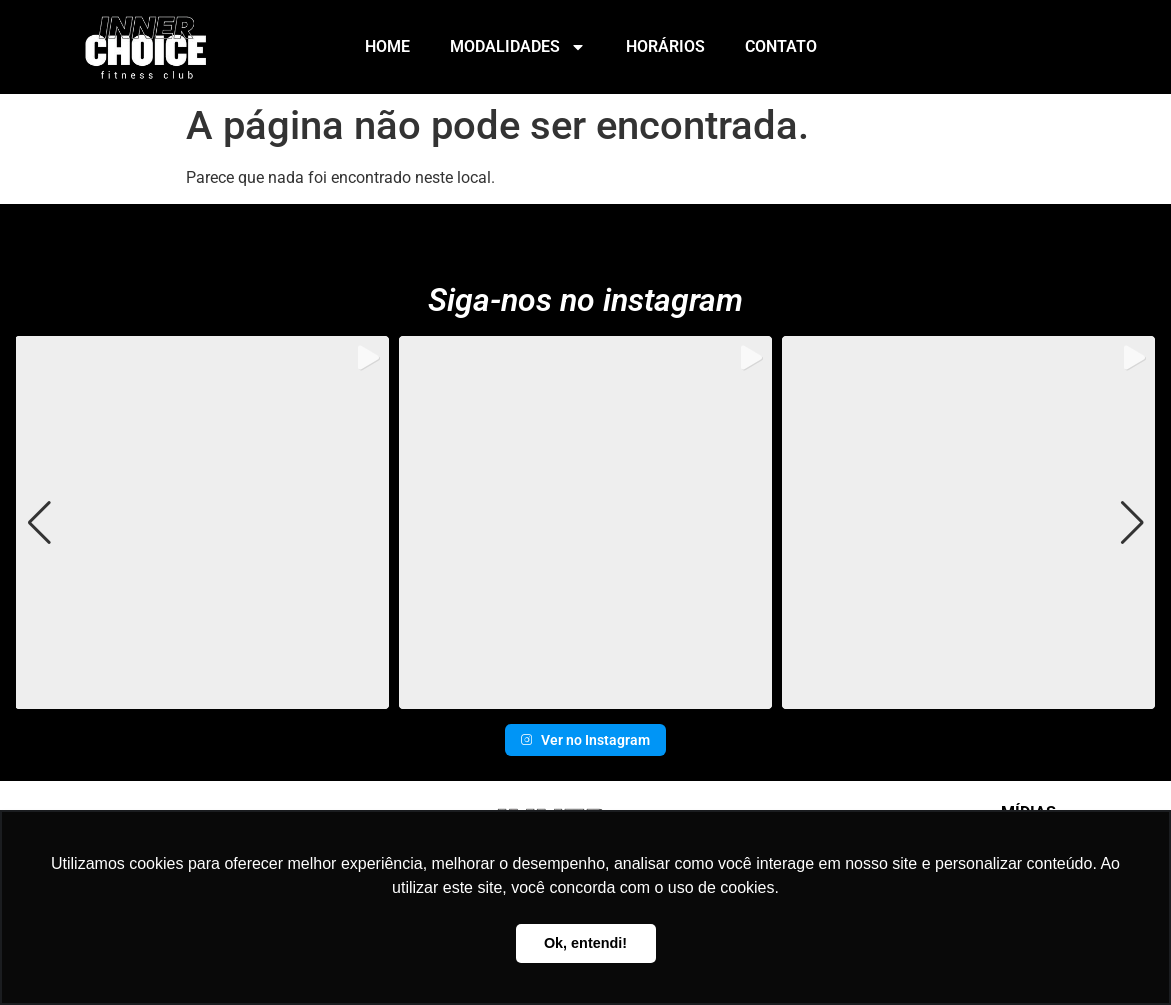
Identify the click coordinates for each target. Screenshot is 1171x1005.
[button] (586, 695)
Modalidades (518, 47)
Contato (781, 46)
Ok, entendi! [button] (585, 943)
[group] (201, 522)
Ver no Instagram (585, 740)
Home (387, 46)
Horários (665, 46)
